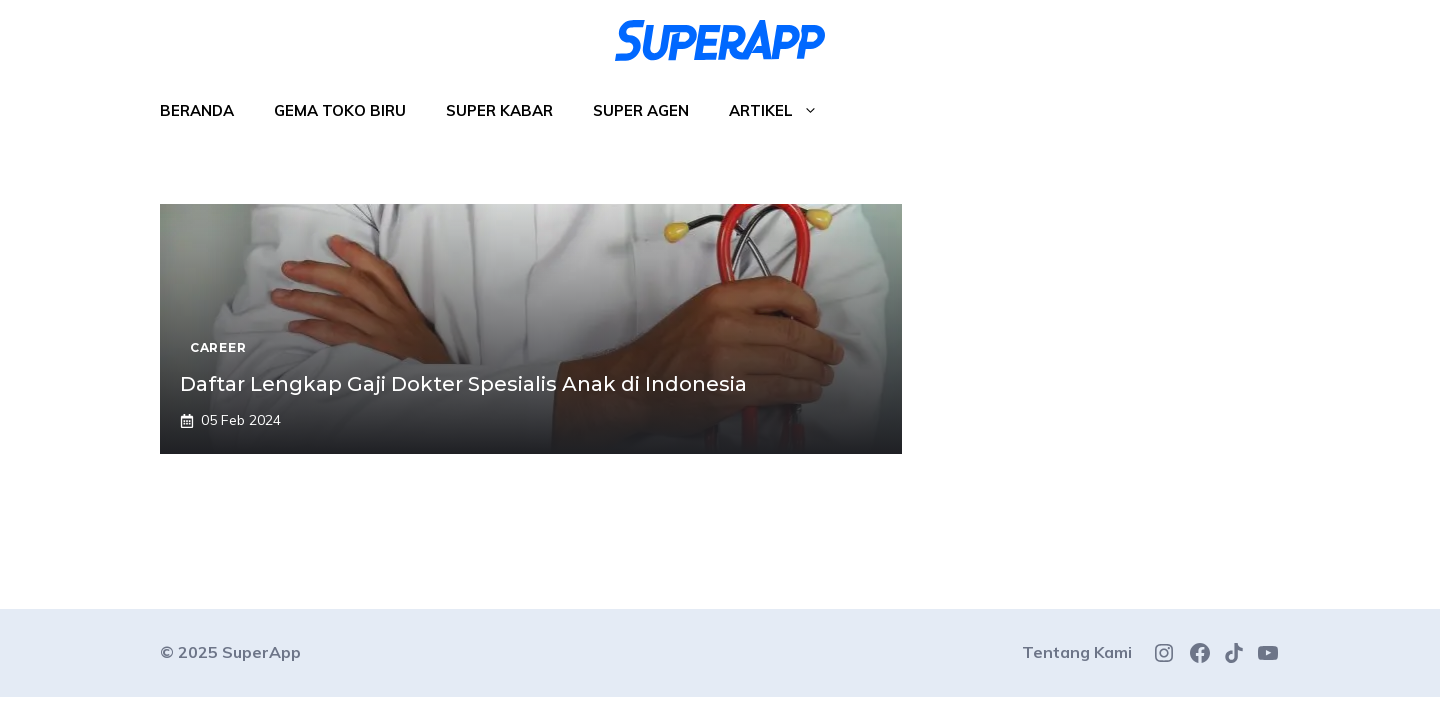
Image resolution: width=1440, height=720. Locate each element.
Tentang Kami (1077, 652)
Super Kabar (499, 110)
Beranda (197, 110)
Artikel (783, 111)
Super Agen (641, 110)
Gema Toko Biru (340, 110)
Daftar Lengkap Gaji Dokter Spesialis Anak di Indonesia (463, 384)
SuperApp (261, 652)
